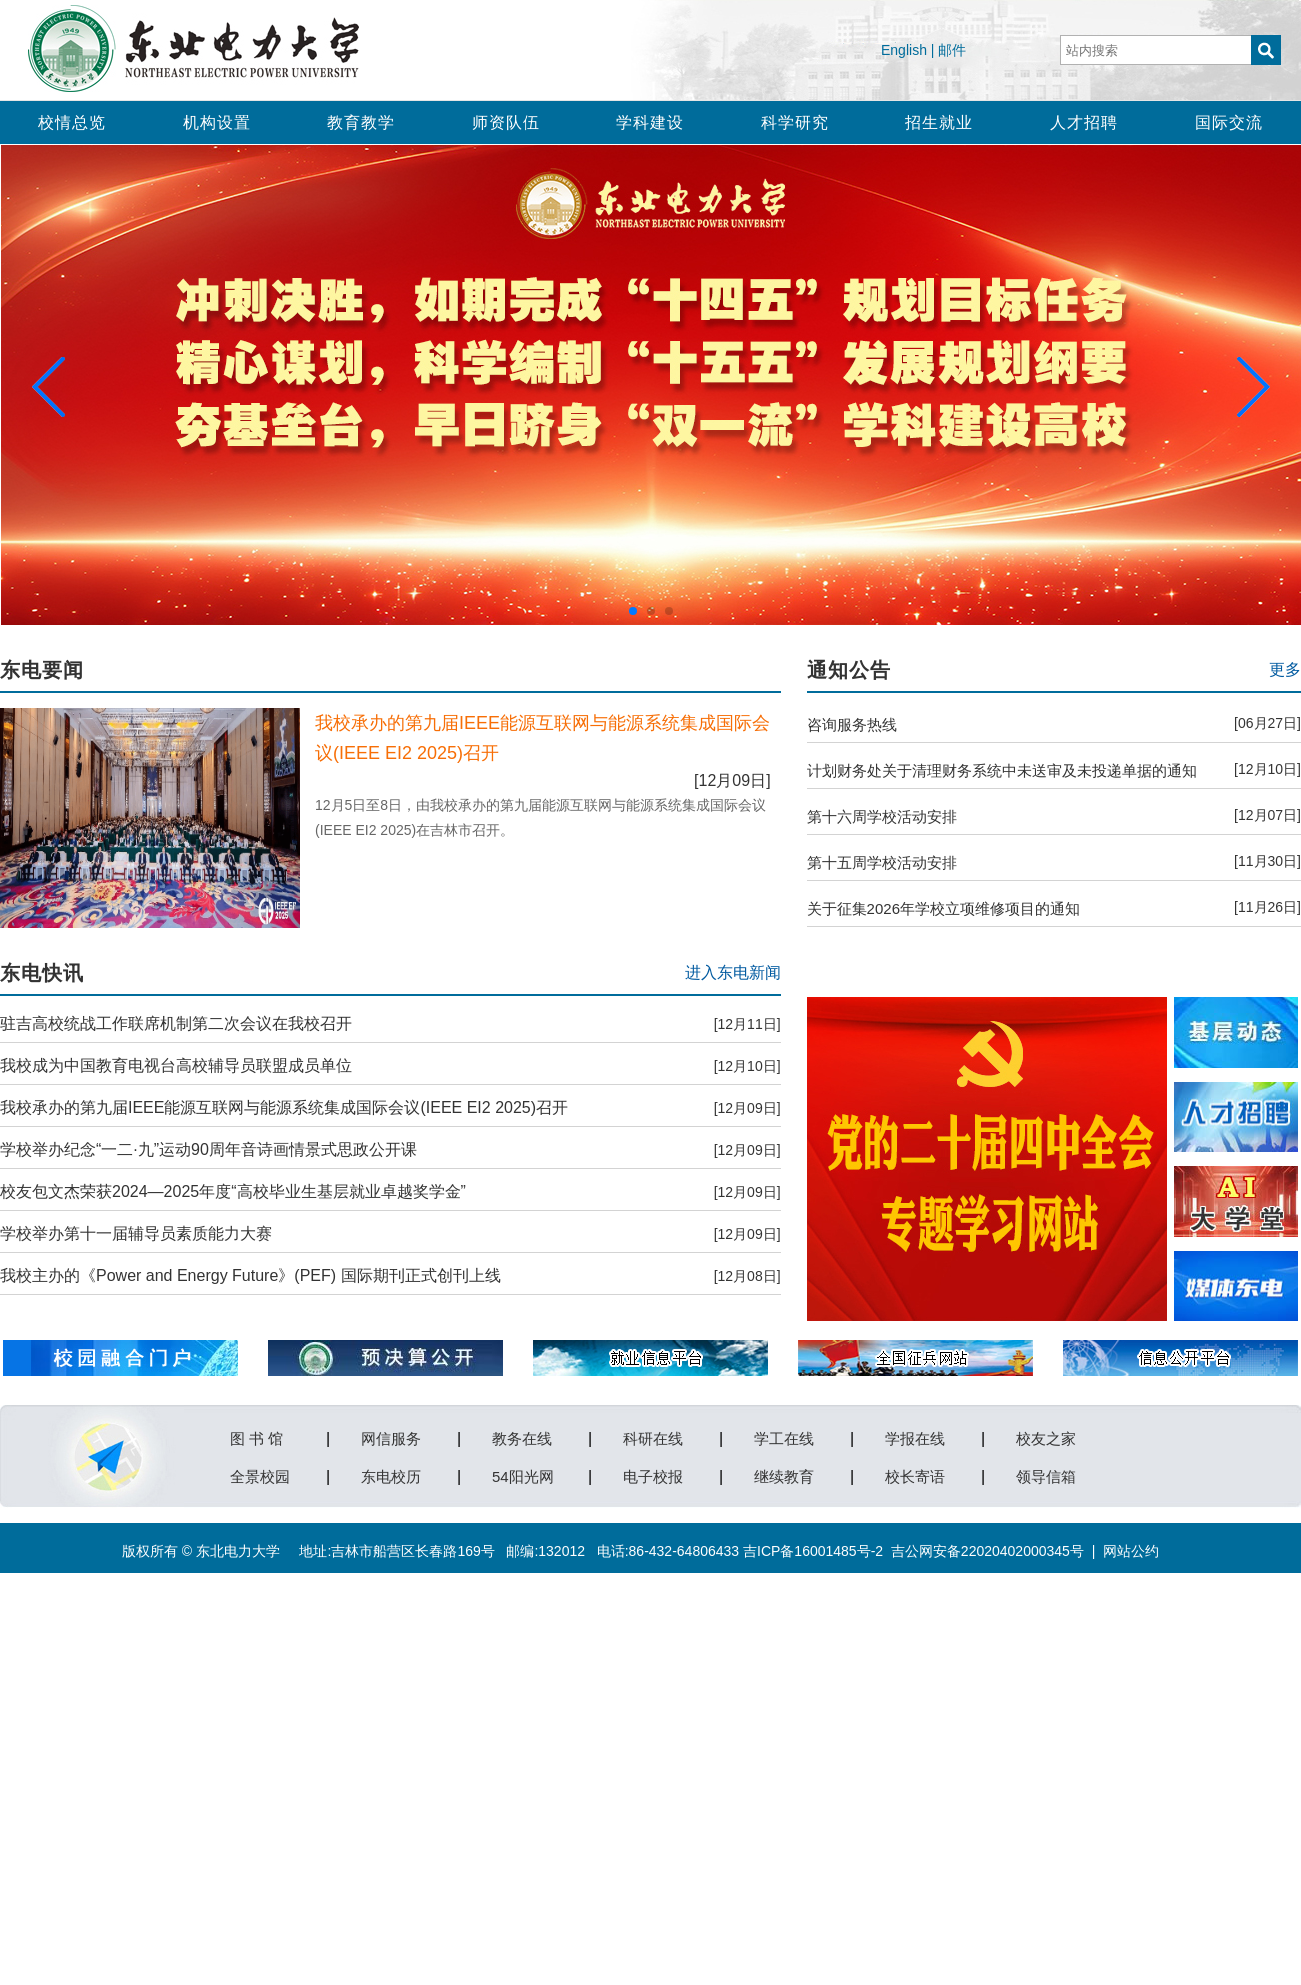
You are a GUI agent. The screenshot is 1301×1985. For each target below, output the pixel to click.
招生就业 (939, 122)
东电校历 (391, 1473)
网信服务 (391, 1435)
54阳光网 (523, 1473)
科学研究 (795, 122)
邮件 (952, 50)
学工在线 (784, 1435)
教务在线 (522, 1435)
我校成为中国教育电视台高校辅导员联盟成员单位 (176, 1065)
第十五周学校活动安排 (882, 862)
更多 (1285, 669)
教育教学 (361, 122)
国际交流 (1229, 122)
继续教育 (784, 1473)
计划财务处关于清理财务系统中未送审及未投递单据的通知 (1002, 770)
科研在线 (653, 1435)
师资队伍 (506, 122)
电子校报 (653, 1473)
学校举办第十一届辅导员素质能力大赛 (136, 1233)
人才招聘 (1084, 122)
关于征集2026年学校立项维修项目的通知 (943, 908)
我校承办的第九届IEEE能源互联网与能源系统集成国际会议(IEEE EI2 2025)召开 (284, 1107)
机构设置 (217, 122)
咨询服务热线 (852, 724)
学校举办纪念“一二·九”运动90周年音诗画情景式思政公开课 (208, 1149)
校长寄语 (915, 1473)
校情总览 (72, 122)
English (904, 50)
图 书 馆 (256, 1435)
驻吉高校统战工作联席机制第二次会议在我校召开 (176, 1023)
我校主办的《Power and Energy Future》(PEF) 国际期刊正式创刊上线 (250, 1275)
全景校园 (260, 1473)
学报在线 (915, 1435)
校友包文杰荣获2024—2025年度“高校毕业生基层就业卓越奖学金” (233, 1191)
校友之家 (1046, 1435)
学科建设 (650, 122)
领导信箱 (1046, 1473)
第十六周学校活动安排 (882, 816)
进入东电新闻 (733, 972)
